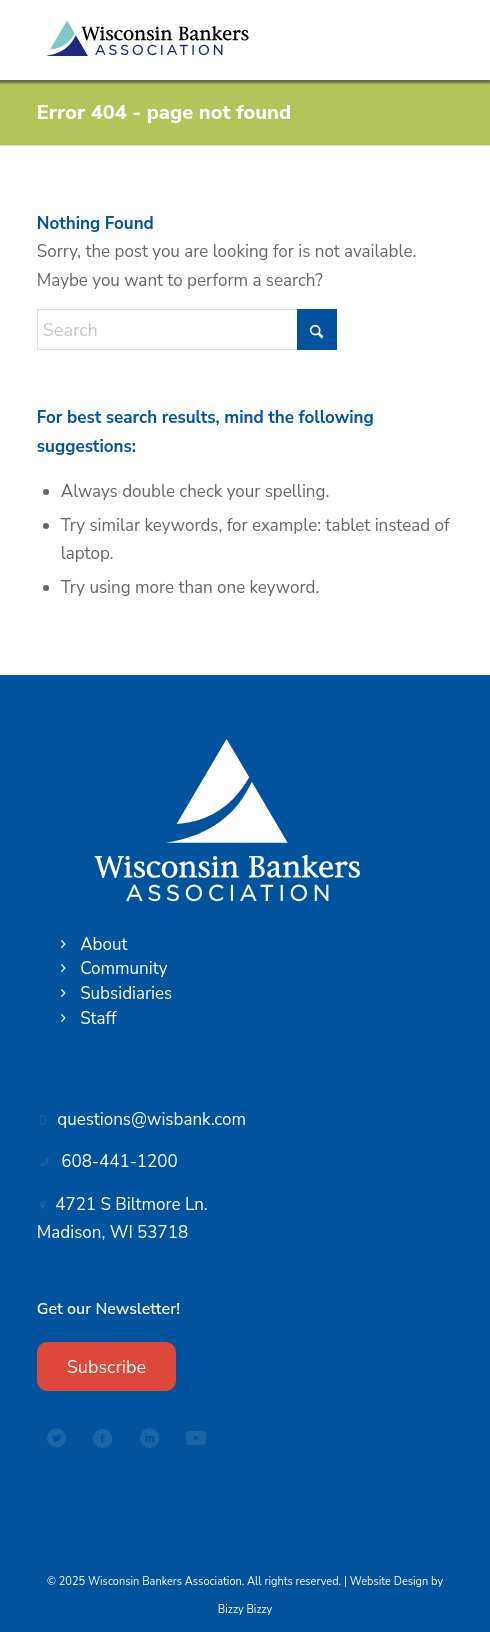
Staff (98, 1018)
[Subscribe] (106, 1367)
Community (123, 968)
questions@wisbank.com (151, 1119)
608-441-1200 (119, 1161)
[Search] (187, 329)
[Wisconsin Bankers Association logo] (203, 40)
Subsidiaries (126, 993)
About (103, 944)
